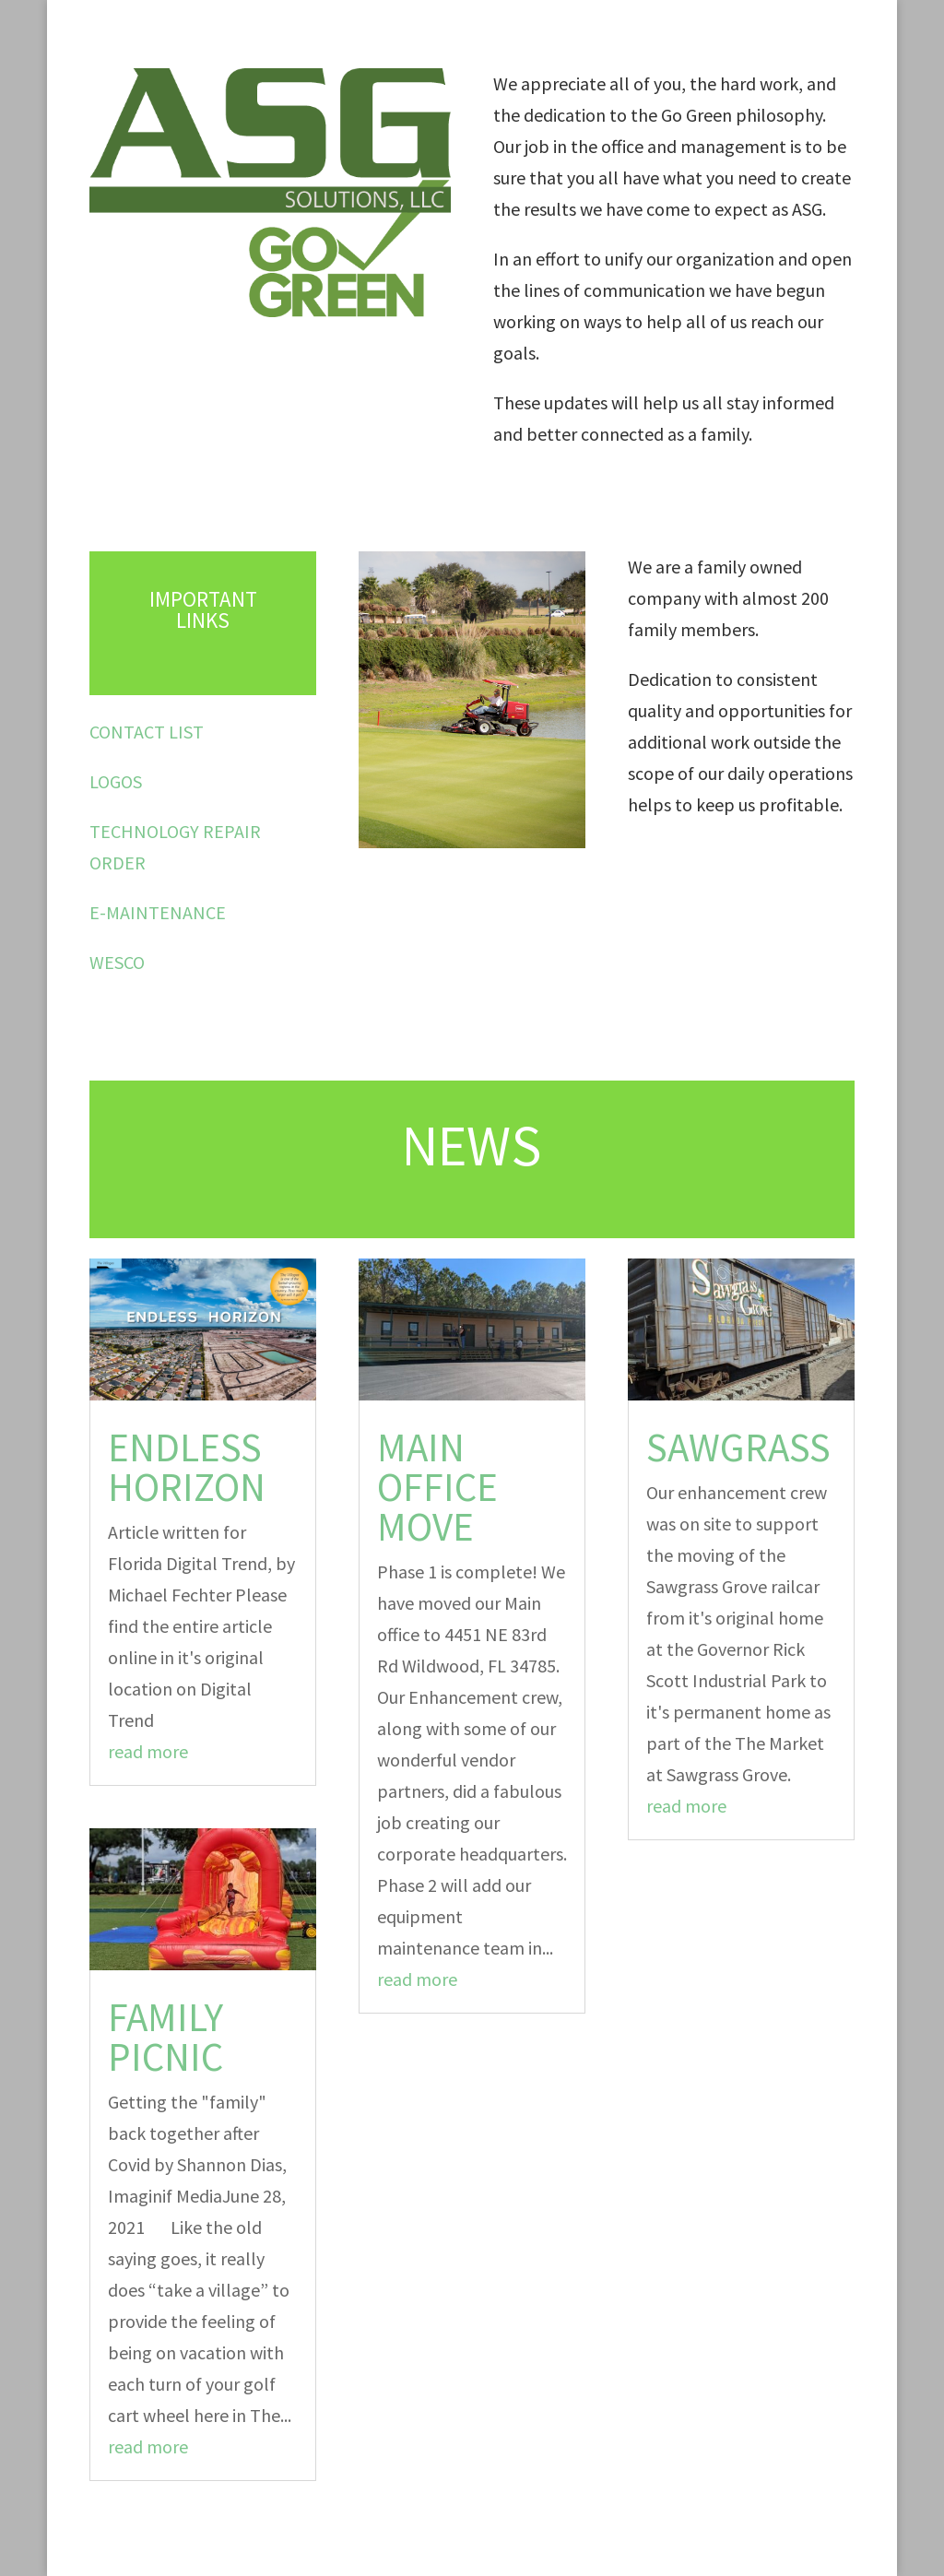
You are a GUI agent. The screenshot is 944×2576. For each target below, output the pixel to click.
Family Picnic (165, 2037)
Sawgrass (738, 1447)
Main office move (437, 1487)
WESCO (117, 962)
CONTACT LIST (146, 731)
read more (148, 1751)
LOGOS (115, 781)
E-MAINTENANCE (157, 912)
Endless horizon (187, 1467)
